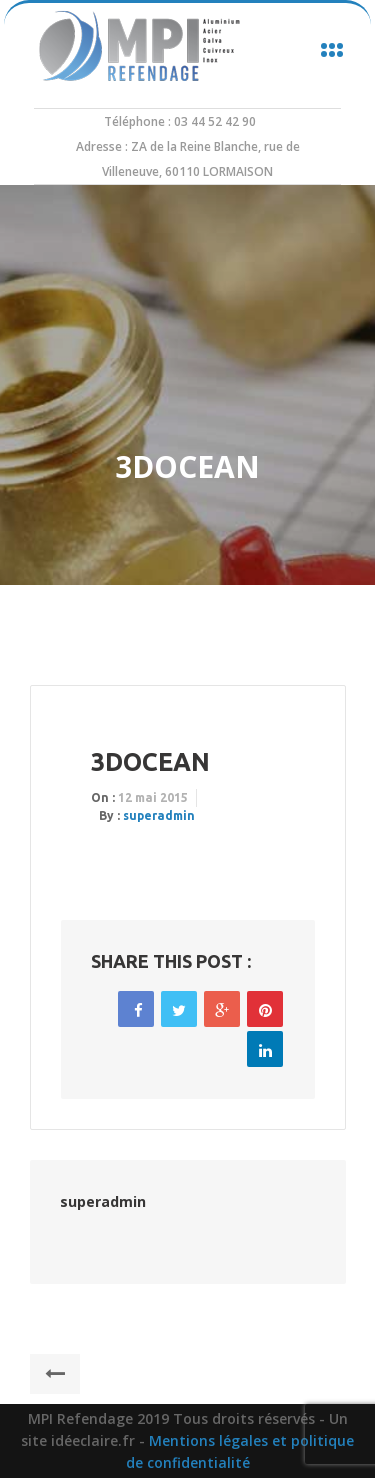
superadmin (159, 815)
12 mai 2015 (153, 797)
